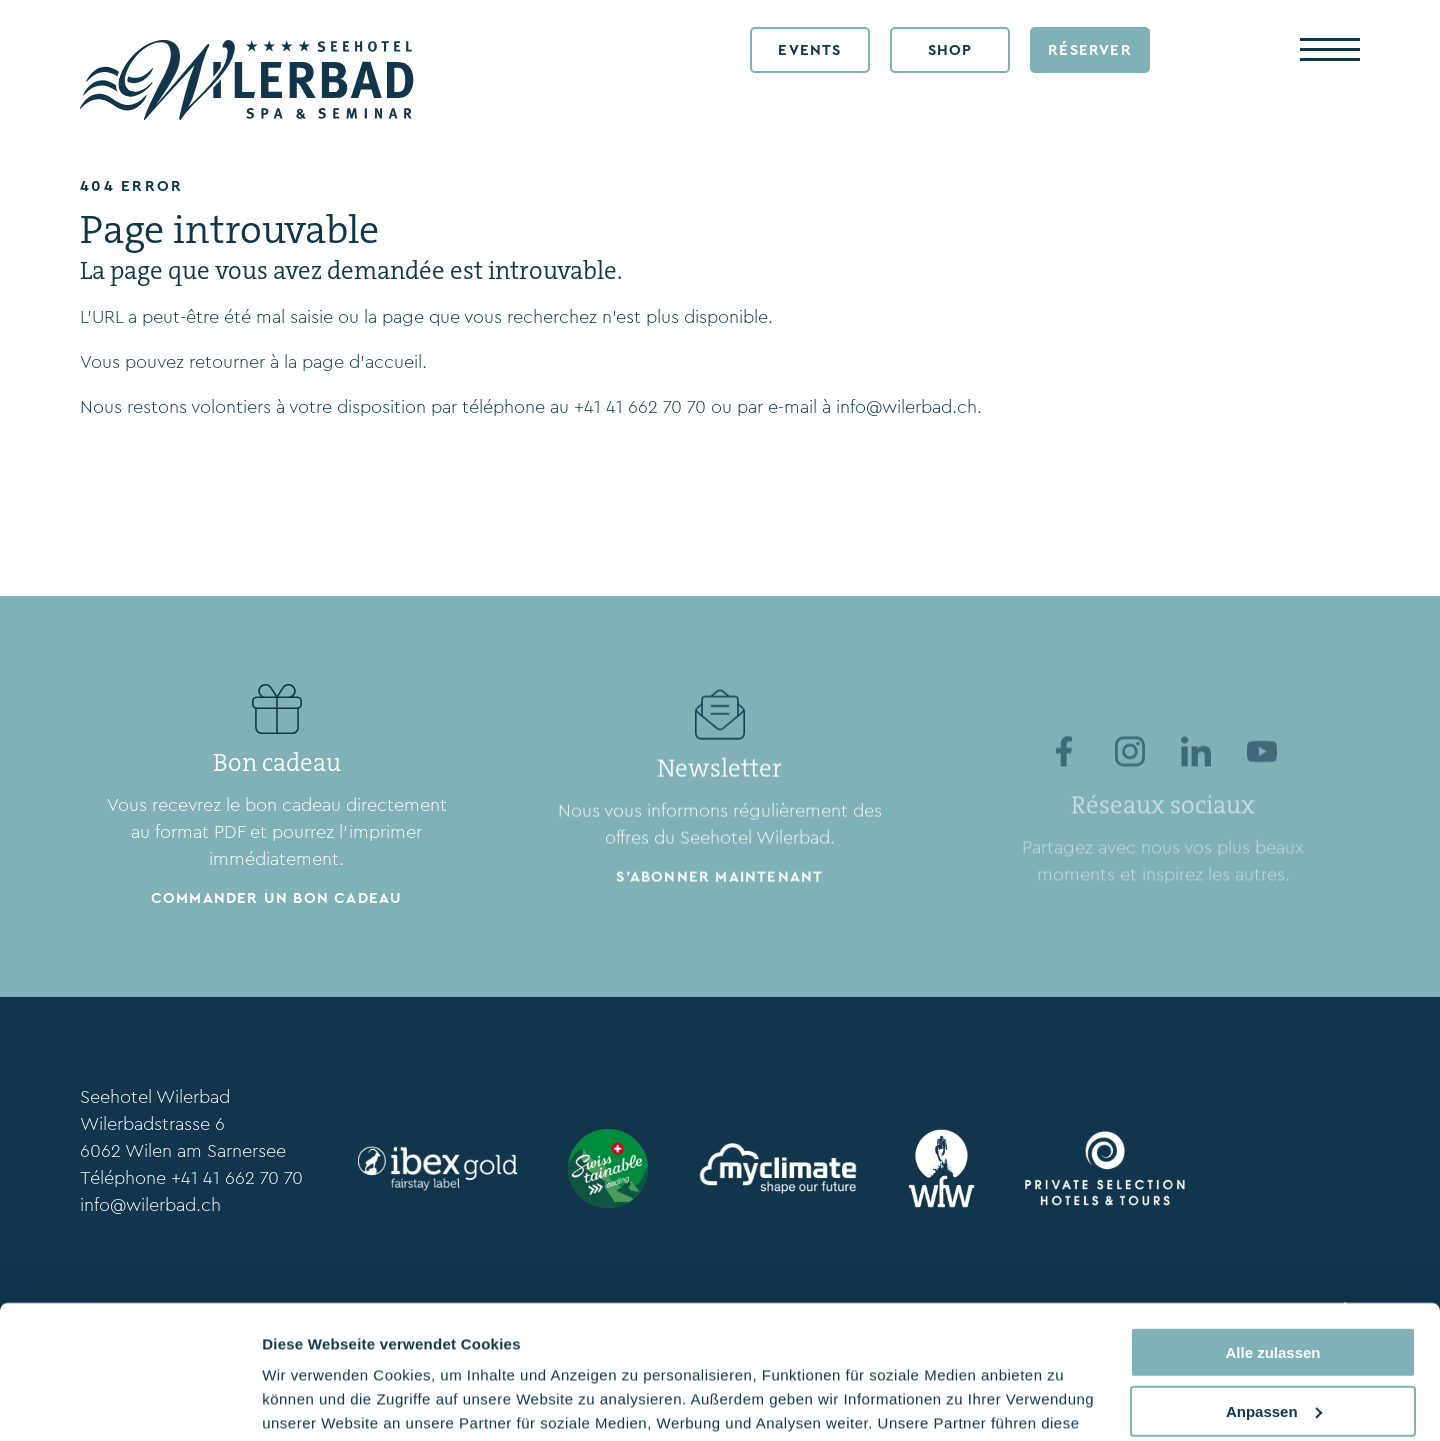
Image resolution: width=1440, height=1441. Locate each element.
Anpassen (1274, 1285)
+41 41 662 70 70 (640, 407)
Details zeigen (312, 1401)
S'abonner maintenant (719, 921)
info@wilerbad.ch (906, 407)
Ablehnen (1273, 1344)
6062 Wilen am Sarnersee (183, 1151)
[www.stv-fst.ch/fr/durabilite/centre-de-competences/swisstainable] (608, 1169)
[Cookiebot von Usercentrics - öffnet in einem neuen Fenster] (129, 1402)
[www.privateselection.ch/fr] (1105, 1168)
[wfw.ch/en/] (942, 1169)
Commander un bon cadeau (277, 905)
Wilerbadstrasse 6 (152, 1124)
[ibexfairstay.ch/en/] (438, 1168)
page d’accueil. (364, 362)
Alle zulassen (1272, 1227)
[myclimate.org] (778, 1168)
